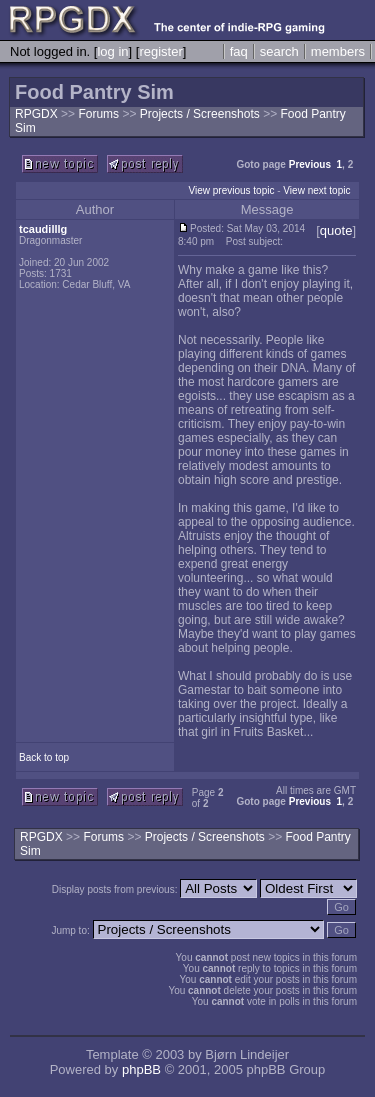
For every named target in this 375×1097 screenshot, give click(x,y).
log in (112, 51)
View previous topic (231, 190)
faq (239, 51)
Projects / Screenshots (201, 114)
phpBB (141, 1069)
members (338, 51)
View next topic (316, 190)
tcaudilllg (43, 229)
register (160, 51)
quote (336, 230)
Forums (98, 114)
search (279, 51)
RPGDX (36, 114)
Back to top (44, 757)
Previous (310, 164)
